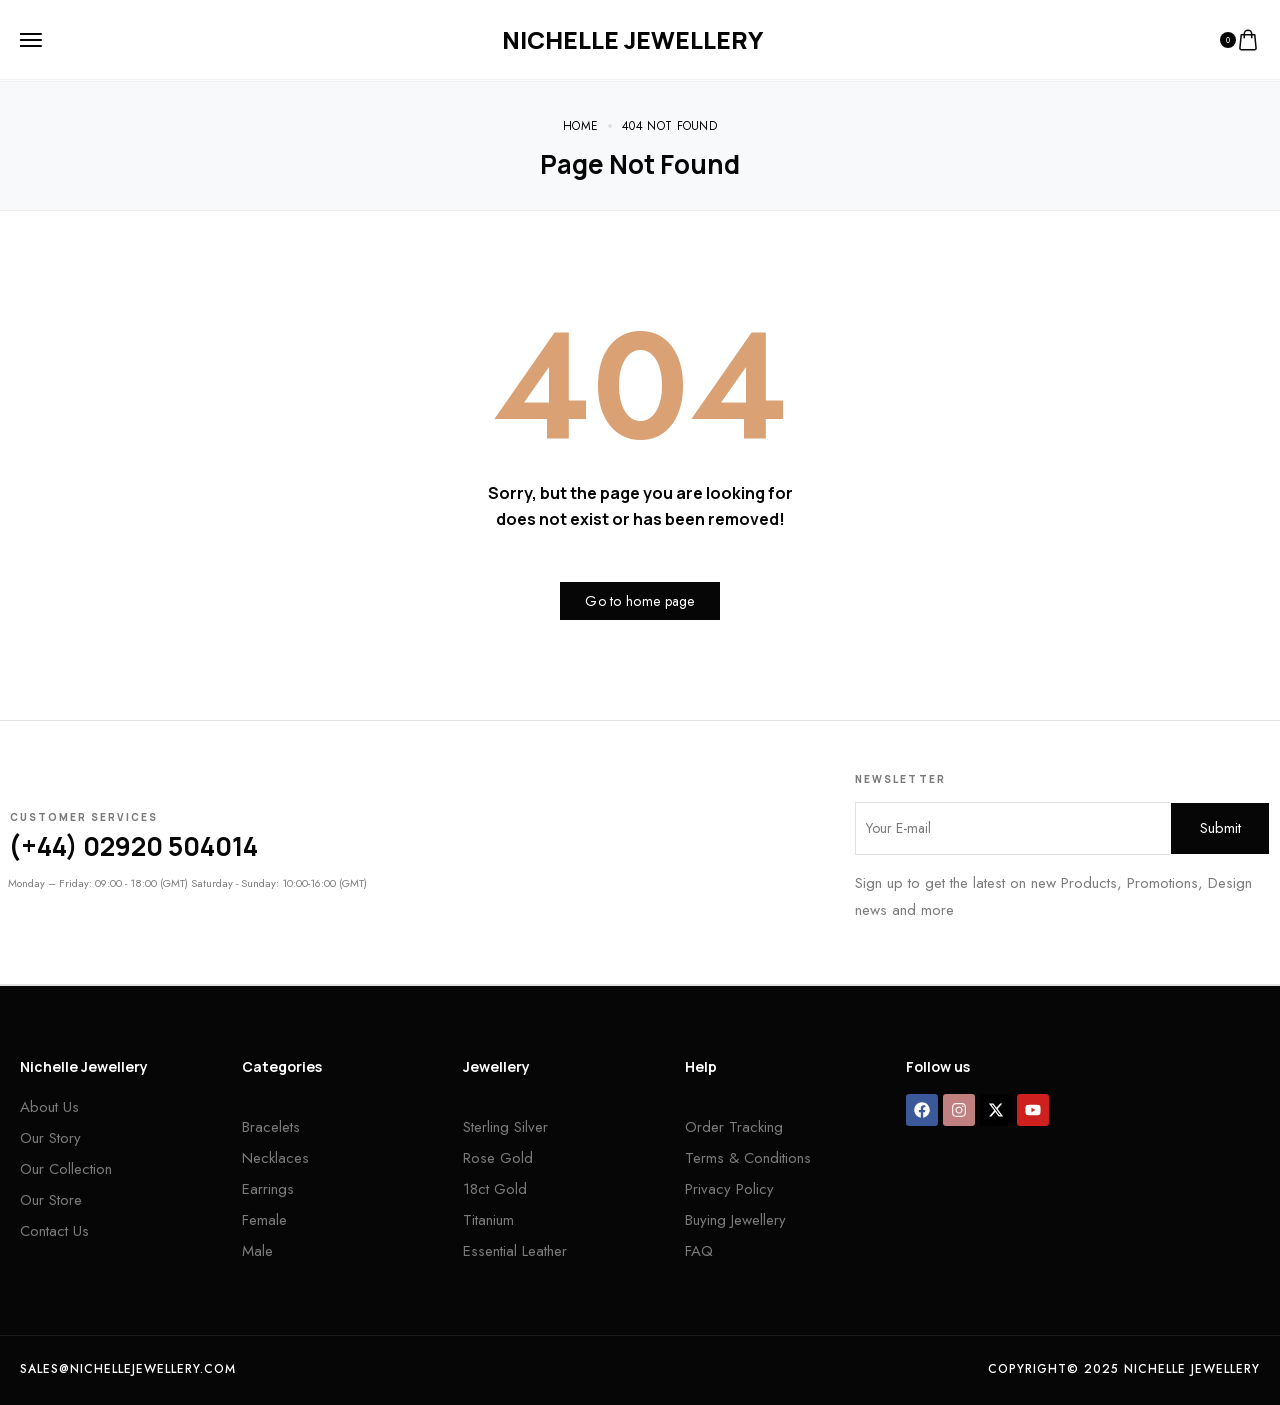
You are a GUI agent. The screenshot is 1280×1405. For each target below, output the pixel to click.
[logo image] (632, 40)
